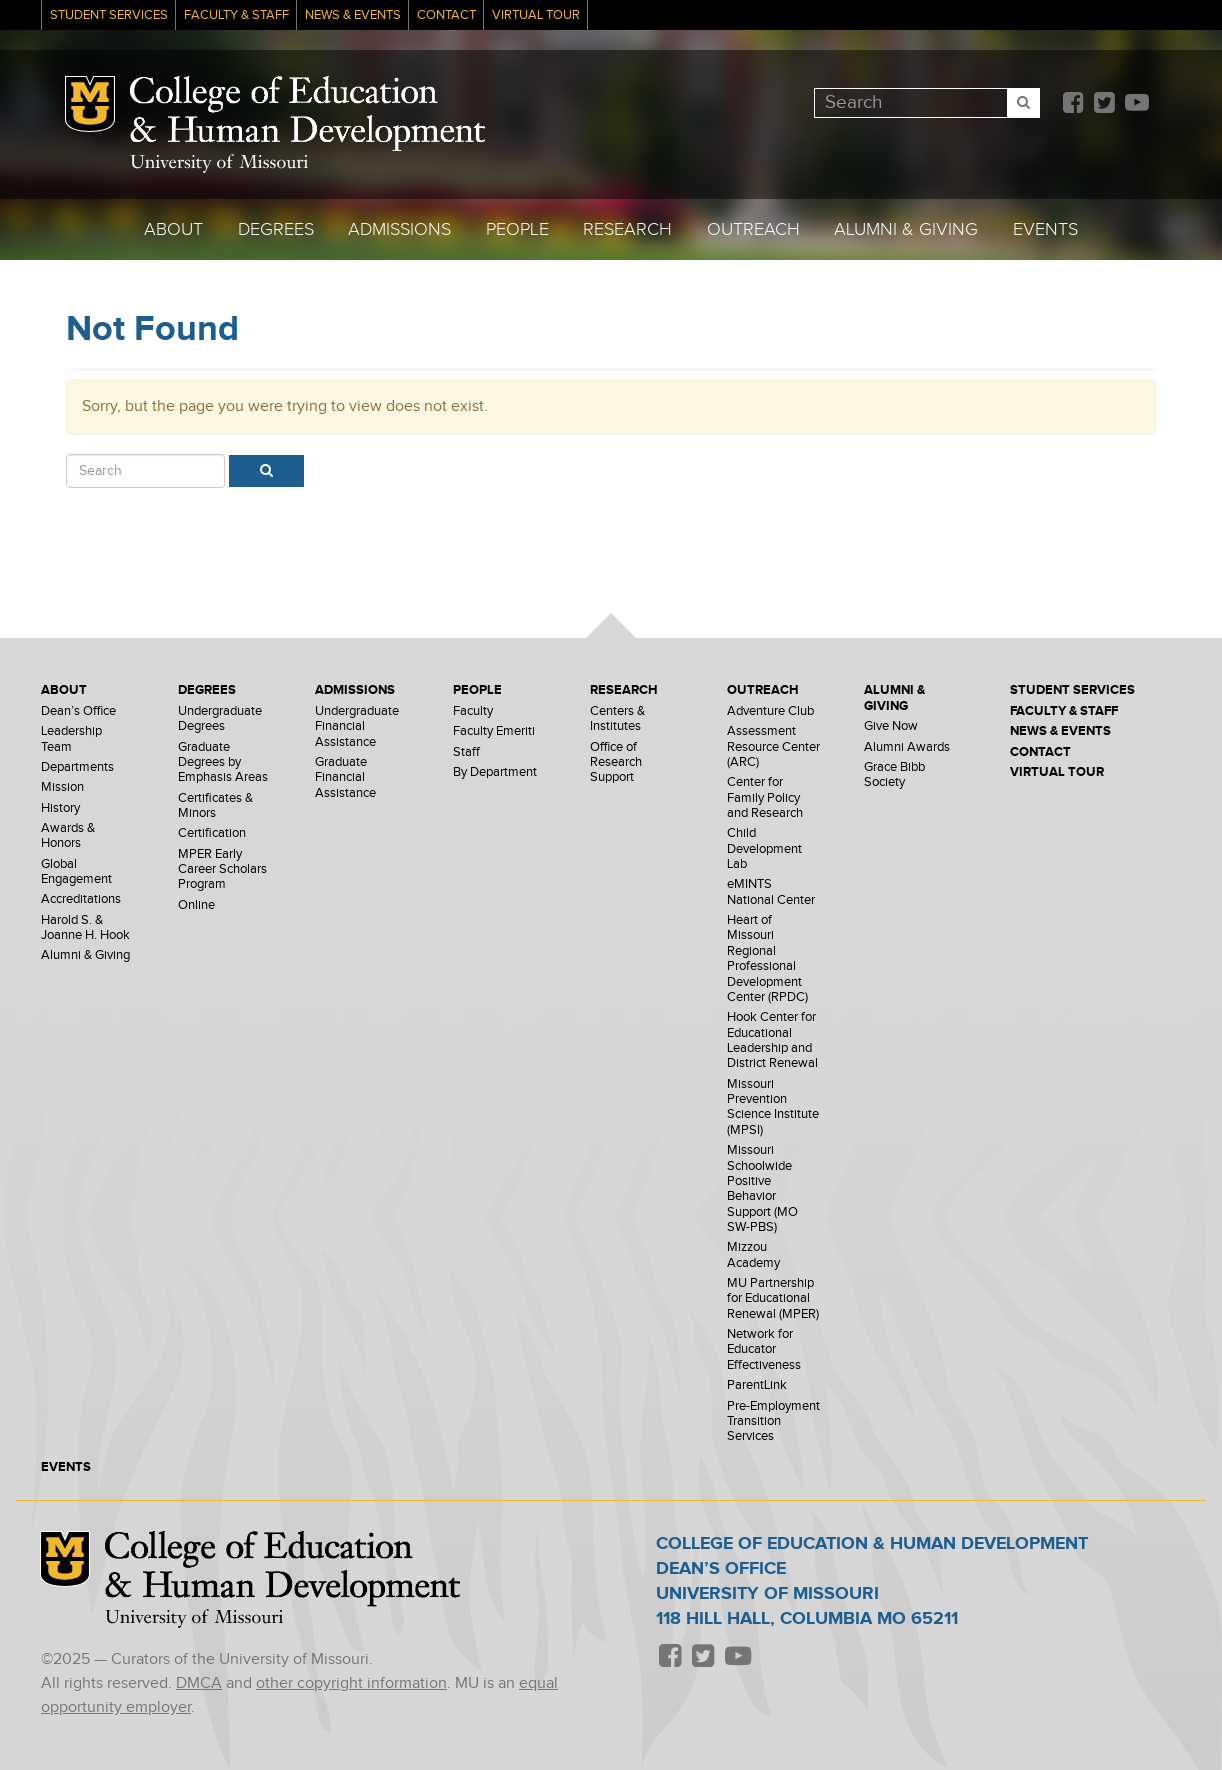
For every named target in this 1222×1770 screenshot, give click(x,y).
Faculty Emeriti (494, 731)
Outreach (753, 229)
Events (1045, 229)
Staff (466, 752)
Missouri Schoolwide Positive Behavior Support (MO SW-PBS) (762, 1189)
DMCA (199, 1683)
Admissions (399, 229)
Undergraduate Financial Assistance (357, 727)
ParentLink (757, 1385)
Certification (212, 833)
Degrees (276, 229)
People (517, 229)
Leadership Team (71, 739)
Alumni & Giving (906, 229)
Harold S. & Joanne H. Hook (85, 928)
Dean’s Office (78, 711)
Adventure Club (770, 711)
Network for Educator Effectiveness (764, 1350)
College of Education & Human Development (307, 114)
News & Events (353, 15)
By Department (495, 772)
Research (627, 229)
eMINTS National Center (771, 892)
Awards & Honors (68, 836)
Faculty (473, 711)
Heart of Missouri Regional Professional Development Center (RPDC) (767, 959)
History (60, 808)
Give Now (891, 726)
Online (196, 905)
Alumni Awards (907, 747)
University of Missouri (219, 163)
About (173, 229)
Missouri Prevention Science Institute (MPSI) (773, 1107)
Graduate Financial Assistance (345, 778)
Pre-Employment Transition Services (773, 1422)
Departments (77, 767)
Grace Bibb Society (894, 775)
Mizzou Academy (753, 1255)
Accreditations (81, 899)
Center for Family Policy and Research (765, 798)
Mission (62, 787)
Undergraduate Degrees (220, 719)
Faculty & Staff (236, 15)
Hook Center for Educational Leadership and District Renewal (772, 1040)
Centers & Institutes (617, 719)
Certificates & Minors (215, 806)
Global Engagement (76, 872)
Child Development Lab (764, 849)
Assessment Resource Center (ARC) (773, 747)
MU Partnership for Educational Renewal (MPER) (773, 1299)
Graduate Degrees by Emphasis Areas (223, 763)
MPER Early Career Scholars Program (222, 870)
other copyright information (351, 1683)
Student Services (109, 15)
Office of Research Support (616, 763)
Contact (446, 15)
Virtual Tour (536, 15)
